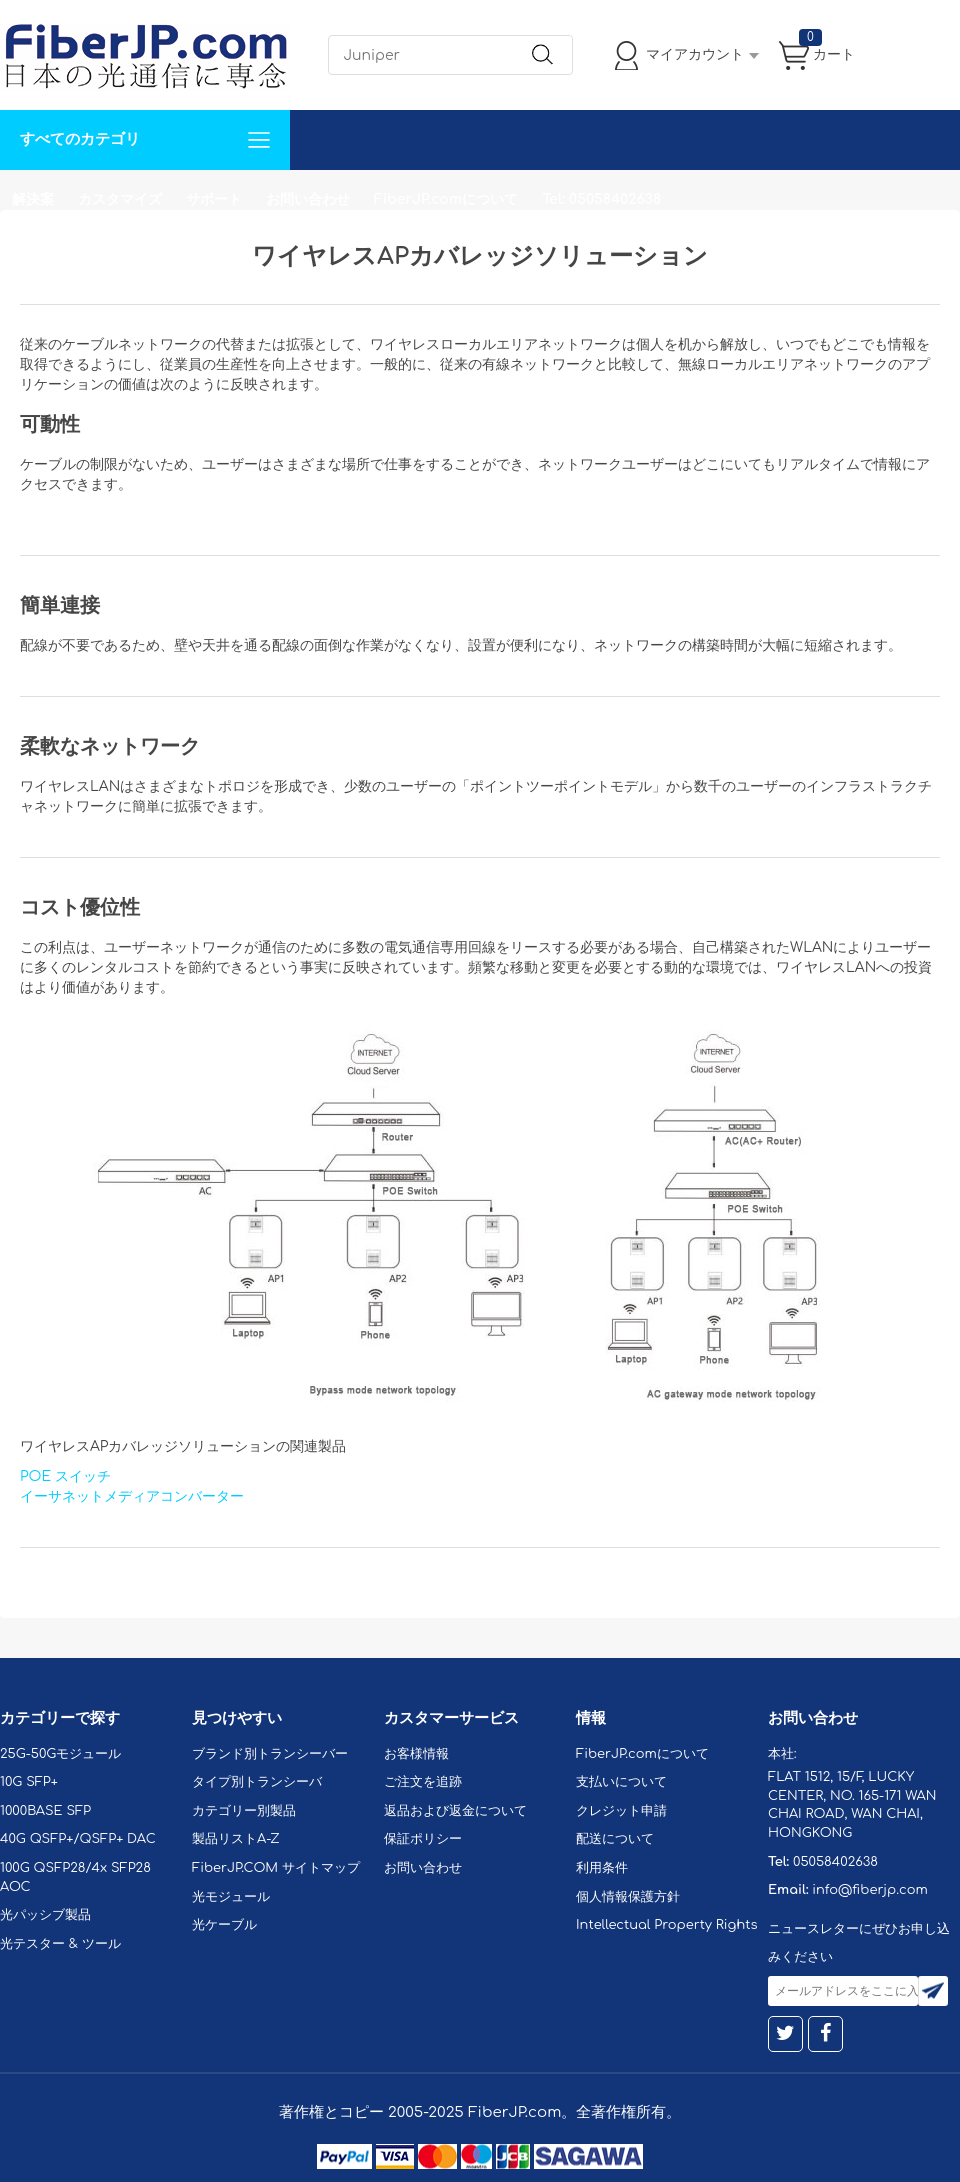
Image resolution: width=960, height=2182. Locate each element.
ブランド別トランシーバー (270, 1754)
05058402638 (835, 1862)
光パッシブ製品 (45, 1915)
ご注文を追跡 (423, 1782)
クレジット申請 (621, 1811)
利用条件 (602, 1868)
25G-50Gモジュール (60, 1754)
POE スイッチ (65, 1476)
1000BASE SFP (45, 1811)
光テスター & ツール (60, 1944)
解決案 (33, 199)
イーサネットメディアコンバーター (132, 1496)
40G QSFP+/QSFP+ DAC (78, 1839)
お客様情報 (416, 1754)
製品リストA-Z (236, 1839)
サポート (214, 199)
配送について (615, 1839)
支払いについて (621, 1782)
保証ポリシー (423, 1839)
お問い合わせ (308, 199)
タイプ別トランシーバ (257, 1782)
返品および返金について (455, 1811)
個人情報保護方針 (628, 1897)
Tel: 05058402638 (601, 199)
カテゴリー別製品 (244, 1811)
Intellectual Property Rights (666, 1925)
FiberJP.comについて (446, 199)
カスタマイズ (120, 199)
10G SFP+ (29, 1782)
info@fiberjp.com (870, 1890)
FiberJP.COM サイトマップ (276, 1868)
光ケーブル (224, 1925)
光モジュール (231, 1897)
